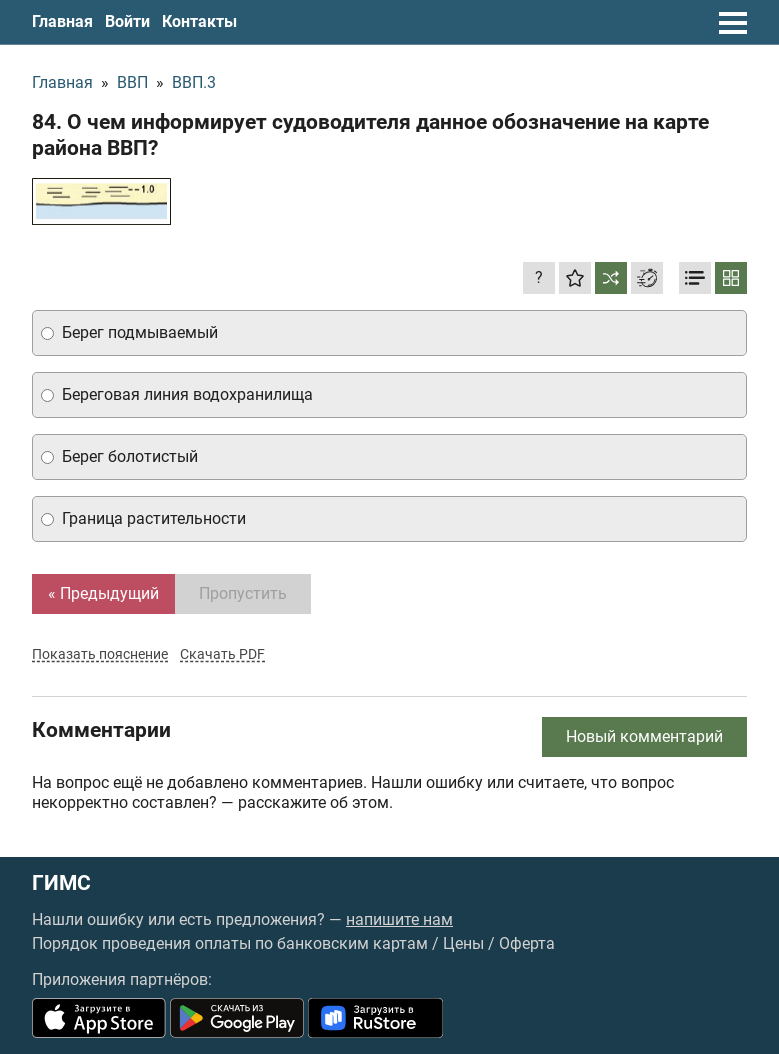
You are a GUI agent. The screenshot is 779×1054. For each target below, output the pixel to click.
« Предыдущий (103, 593)
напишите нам (399, 919)
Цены (463, 943)
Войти (127, 21)
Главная (62, 21)
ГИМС (61, 883)
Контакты (199, 21)
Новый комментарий (644, 736)
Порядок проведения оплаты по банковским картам (230, 943)
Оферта (527, 943)
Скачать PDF (222, 654)
